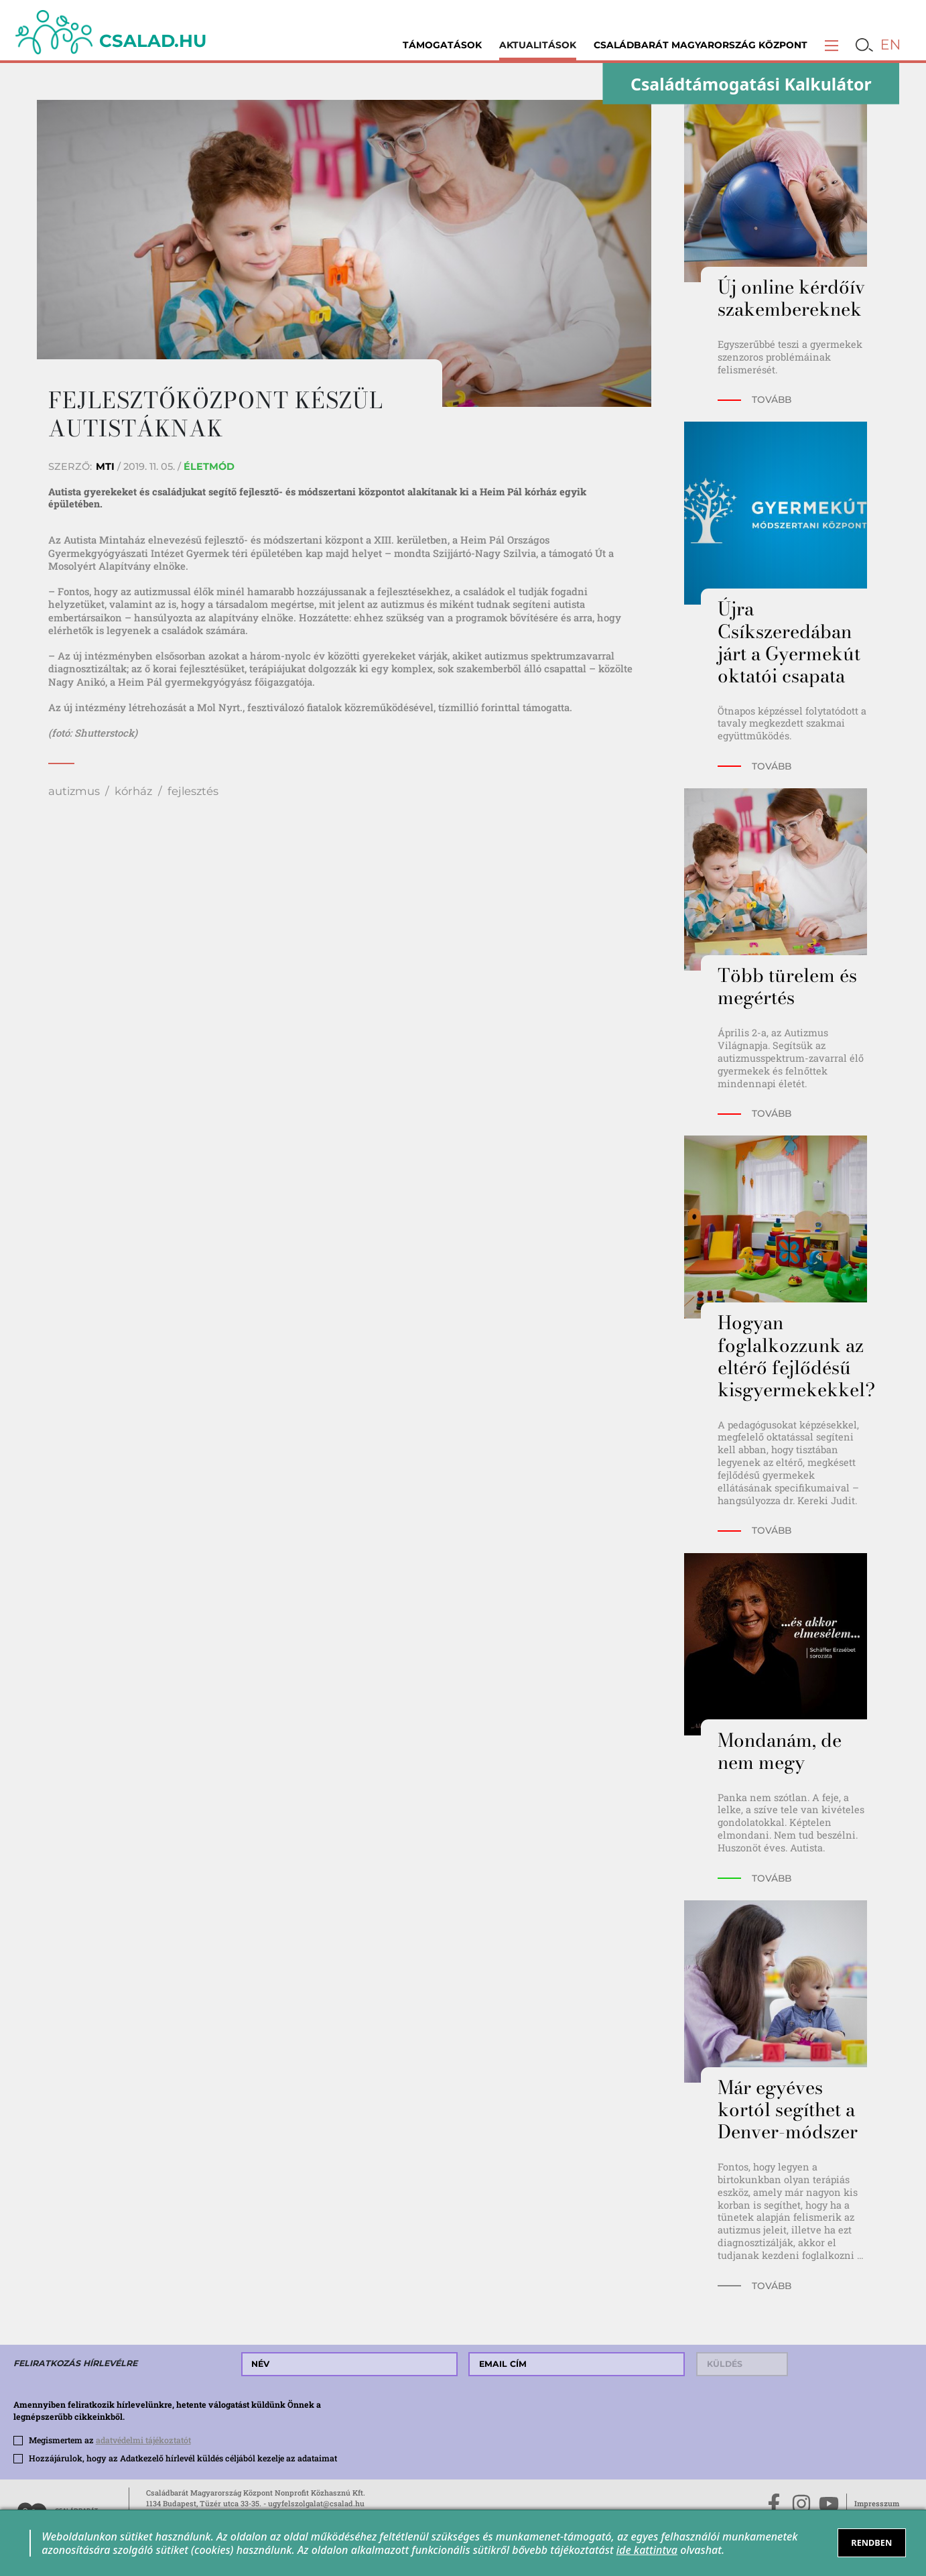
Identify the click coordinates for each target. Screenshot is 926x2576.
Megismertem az (110, 2440)
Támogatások (442, 45)
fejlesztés (193, 791)
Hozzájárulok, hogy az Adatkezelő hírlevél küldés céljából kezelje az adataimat (183, 2458)
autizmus (74, 791)
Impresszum (876, 2503)
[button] (831, 45)
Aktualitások (537, 45)
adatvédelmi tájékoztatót (143, 2440)
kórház (133, 791)
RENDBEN (871, 2542)
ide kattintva (646, 2549)
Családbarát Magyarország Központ (700, 45)
